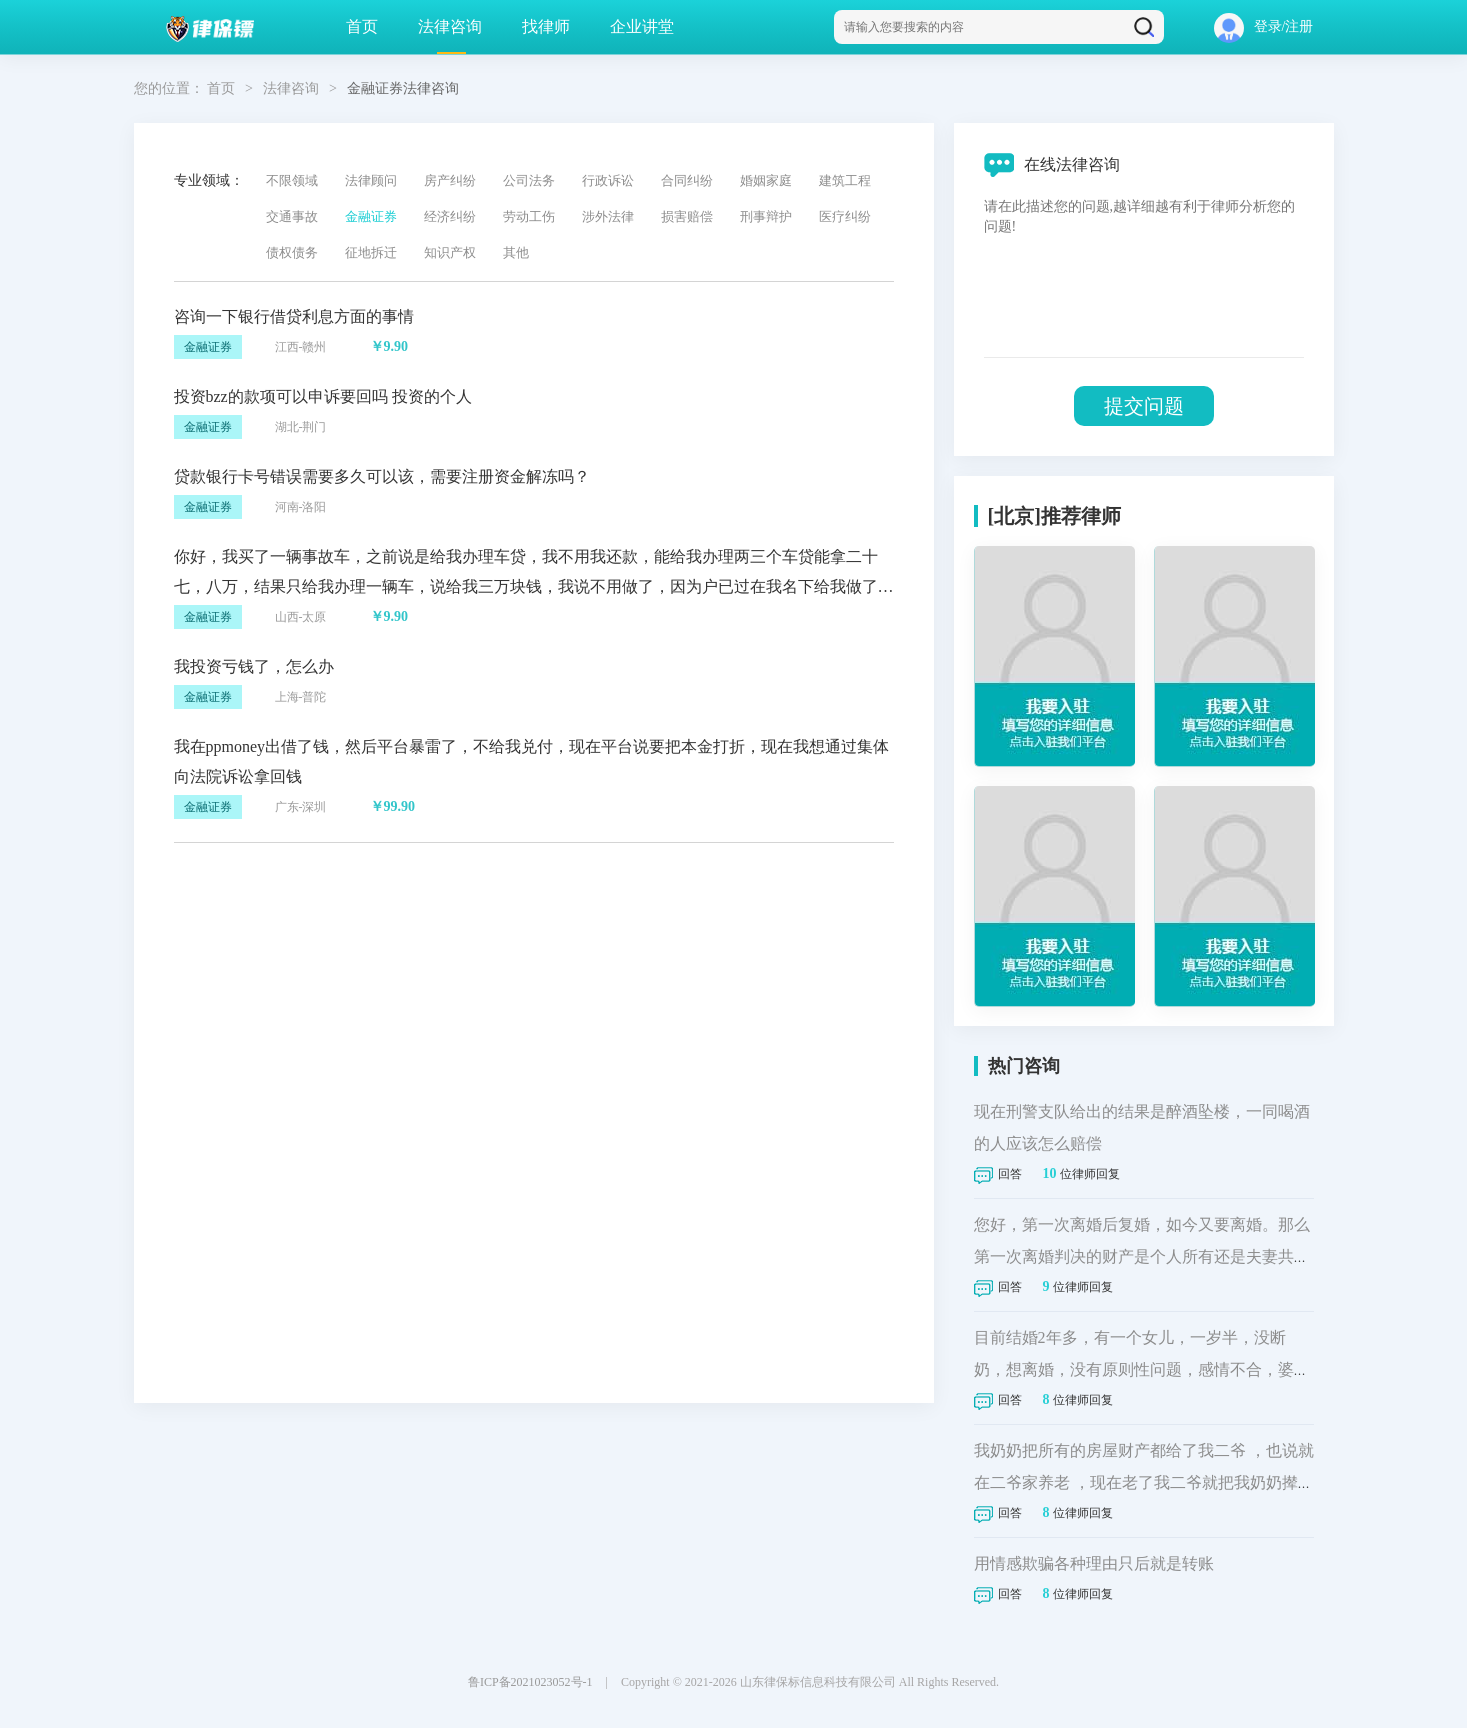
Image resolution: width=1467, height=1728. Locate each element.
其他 (516, 252)
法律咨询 (450, 26)
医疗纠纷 (845, 216)
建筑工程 (845, 180)
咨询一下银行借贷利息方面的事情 (294, 316)
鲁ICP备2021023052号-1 (530, 1682)
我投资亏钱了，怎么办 (254, 666)
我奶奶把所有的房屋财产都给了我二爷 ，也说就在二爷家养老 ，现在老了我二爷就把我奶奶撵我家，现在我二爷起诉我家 (1144, 1482)
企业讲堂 (642, 26)
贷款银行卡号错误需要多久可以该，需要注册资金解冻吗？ (382, 476)
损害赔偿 (687, 216)
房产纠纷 (450, 180)
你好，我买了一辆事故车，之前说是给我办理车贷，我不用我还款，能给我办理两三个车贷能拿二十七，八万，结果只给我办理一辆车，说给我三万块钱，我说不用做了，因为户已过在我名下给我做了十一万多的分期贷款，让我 (534, 586)
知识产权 (450, 252)
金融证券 (371, 216)
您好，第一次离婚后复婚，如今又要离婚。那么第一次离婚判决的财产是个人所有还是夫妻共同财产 (1142, 1256)
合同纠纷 (687, 180)
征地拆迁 (371, 252)
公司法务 (529, 180)
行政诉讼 (608, 180)
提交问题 (1144, 406)
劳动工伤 (529, 216)
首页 (362, 26)
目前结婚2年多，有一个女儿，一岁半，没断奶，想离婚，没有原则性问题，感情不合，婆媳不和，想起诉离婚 (1142, 1369)
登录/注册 (1264, 26)
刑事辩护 (766, 216)
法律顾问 (371, 180)
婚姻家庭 (766, 180)
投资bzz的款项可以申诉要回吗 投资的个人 (323, 396)
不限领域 (292, 180)
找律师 (546, 26)
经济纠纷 (450, 216)
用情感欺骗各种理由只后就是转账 (1094, 1563)
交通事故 (292, 216)
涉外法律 (608, 216)
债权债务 (292, 252)
